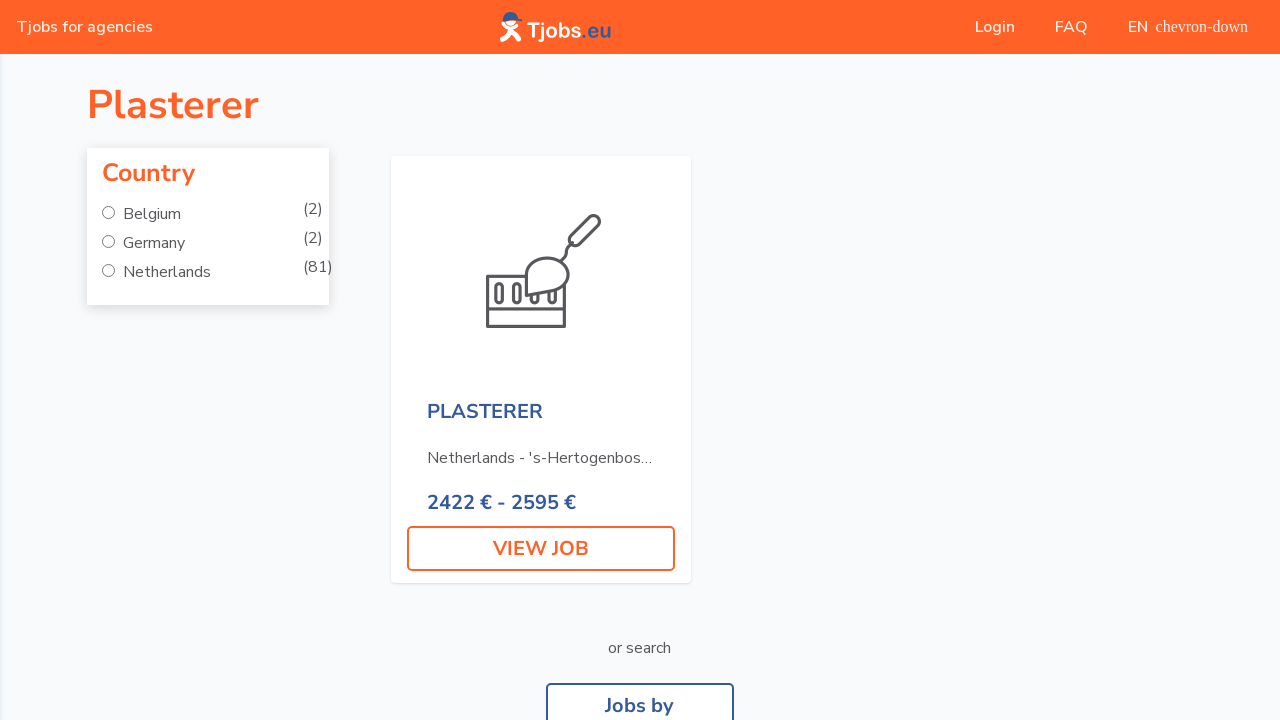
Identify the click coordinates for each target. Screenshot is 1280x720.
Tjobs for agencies (84, 27)
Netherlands (165, 272)
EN (1188, 27)
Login (995, 27)
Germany (152, 243)
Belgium (150, 214)
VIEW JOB (541, 548)
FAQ (1071, 27)
